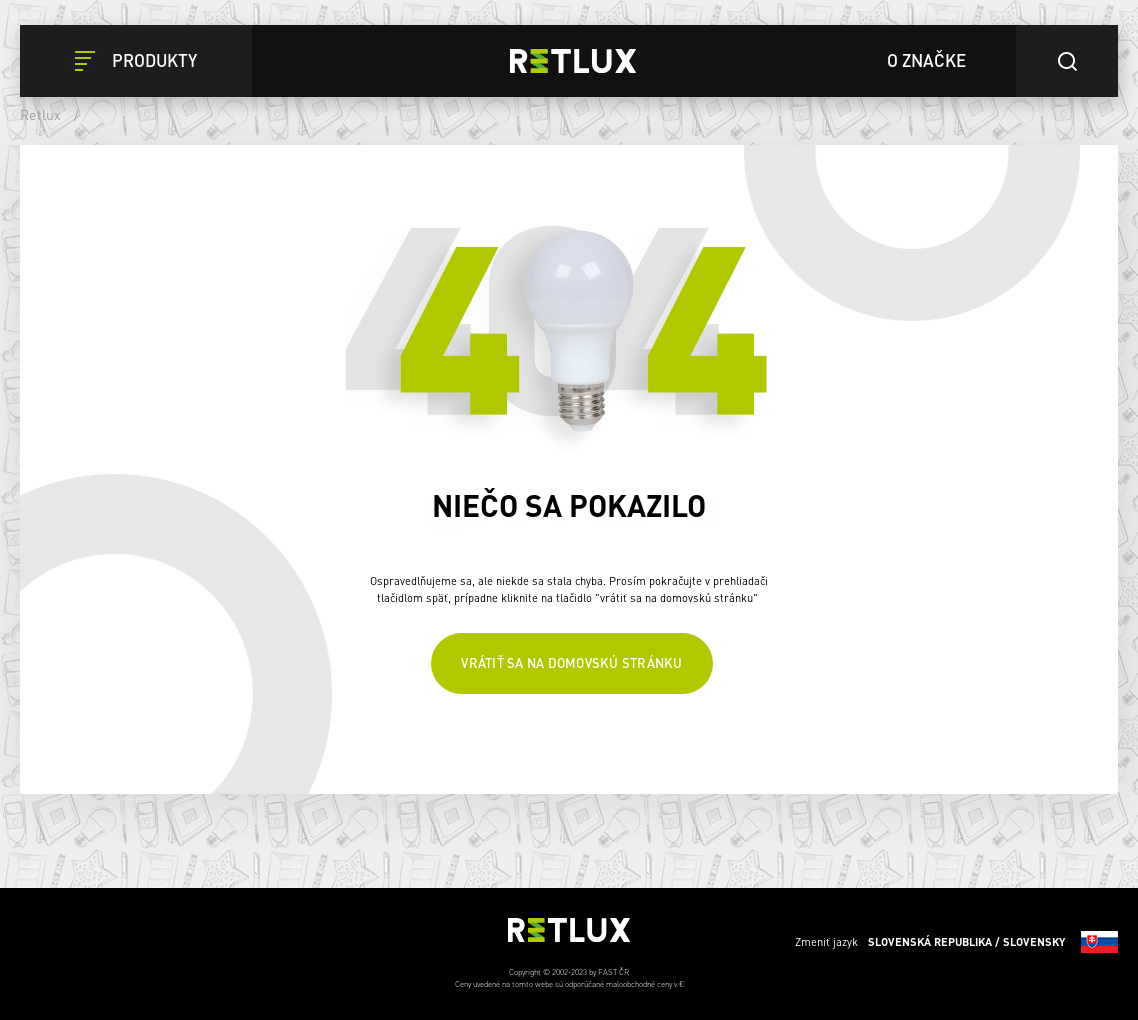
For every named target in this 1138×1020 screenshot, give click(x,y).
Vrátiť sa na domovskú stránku (571, 662)
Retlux (41, 114)
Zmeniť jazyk (956, 942)
